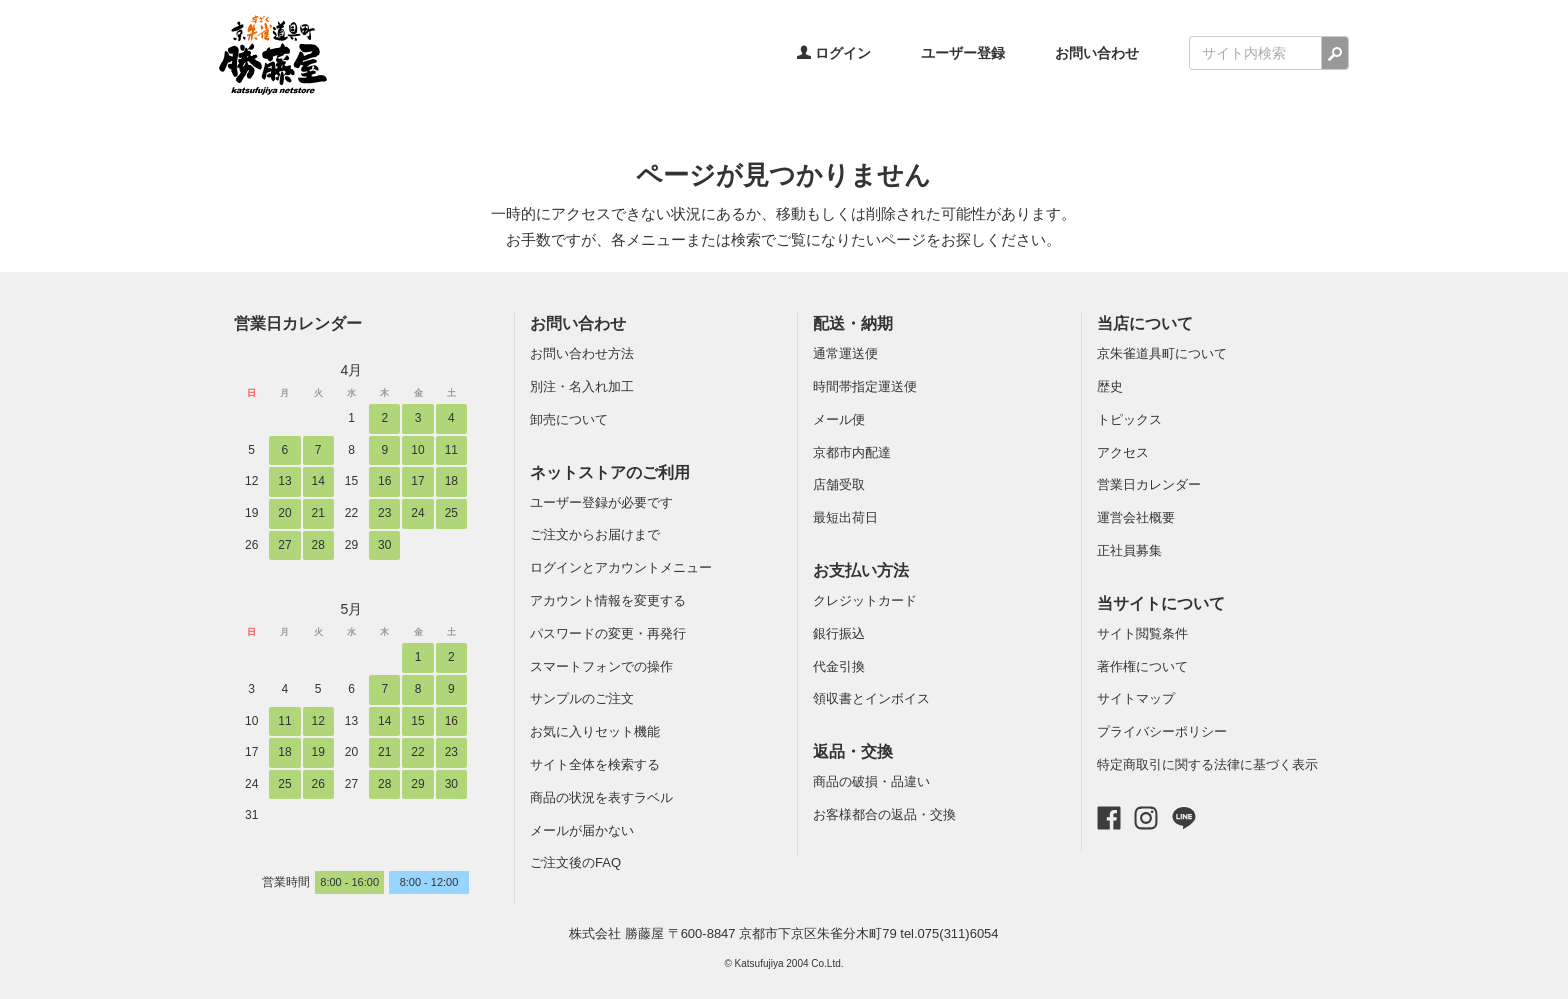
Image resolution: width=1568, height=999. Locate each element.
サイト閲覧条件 (1142, 633)
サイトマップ (1136, 698)
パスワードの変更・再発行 (608, 633)
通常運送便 (845, 353)
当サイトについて (1161, 603)
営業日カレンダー (298, 323)
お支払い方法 (861, 570)
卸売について (569, 419)
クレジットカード (865, 600)
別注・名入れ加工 (582, 386)
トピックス (1129, 419)
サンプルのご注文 (582, 698)
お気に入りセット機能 (595, 731)
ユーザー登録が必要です (601, 502)
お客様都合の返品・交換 (884, 814)
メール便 (839, 419)
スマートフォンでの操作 (601, 666)
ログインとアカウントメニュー (621, 567)
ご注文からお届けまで (595, 534)
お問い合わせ (1097, 53)
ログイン (834, 53)
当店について (1145, 323)
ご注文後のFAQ (575, 862)
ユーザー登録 (963, 53)
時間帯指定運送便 (865, 386)
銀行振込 (839, 633)
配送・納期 (853, 323)
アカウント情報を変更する (608, 600)
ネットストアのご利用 (610, 472)
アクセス (1123, 452)
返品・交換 (853, 751)
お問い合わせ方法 (582, 353)
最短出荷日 (845, 517)
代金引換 (839, 666)
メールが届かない (582, 830)
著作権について (1142, 666)
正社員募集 (1129, 550)
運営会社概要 (1136, 517)
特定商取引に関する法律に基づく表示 (1207, 764)
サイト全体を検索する (595, 764)
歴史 (1110, 386)
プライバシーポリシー (1162, 731)
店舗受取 (839, 484)
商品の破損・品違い (871, 781)
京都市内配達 (852, 452)
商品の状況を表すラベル (601, 797)
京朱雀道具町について (1162, 353)
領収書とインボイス (871, 698)
